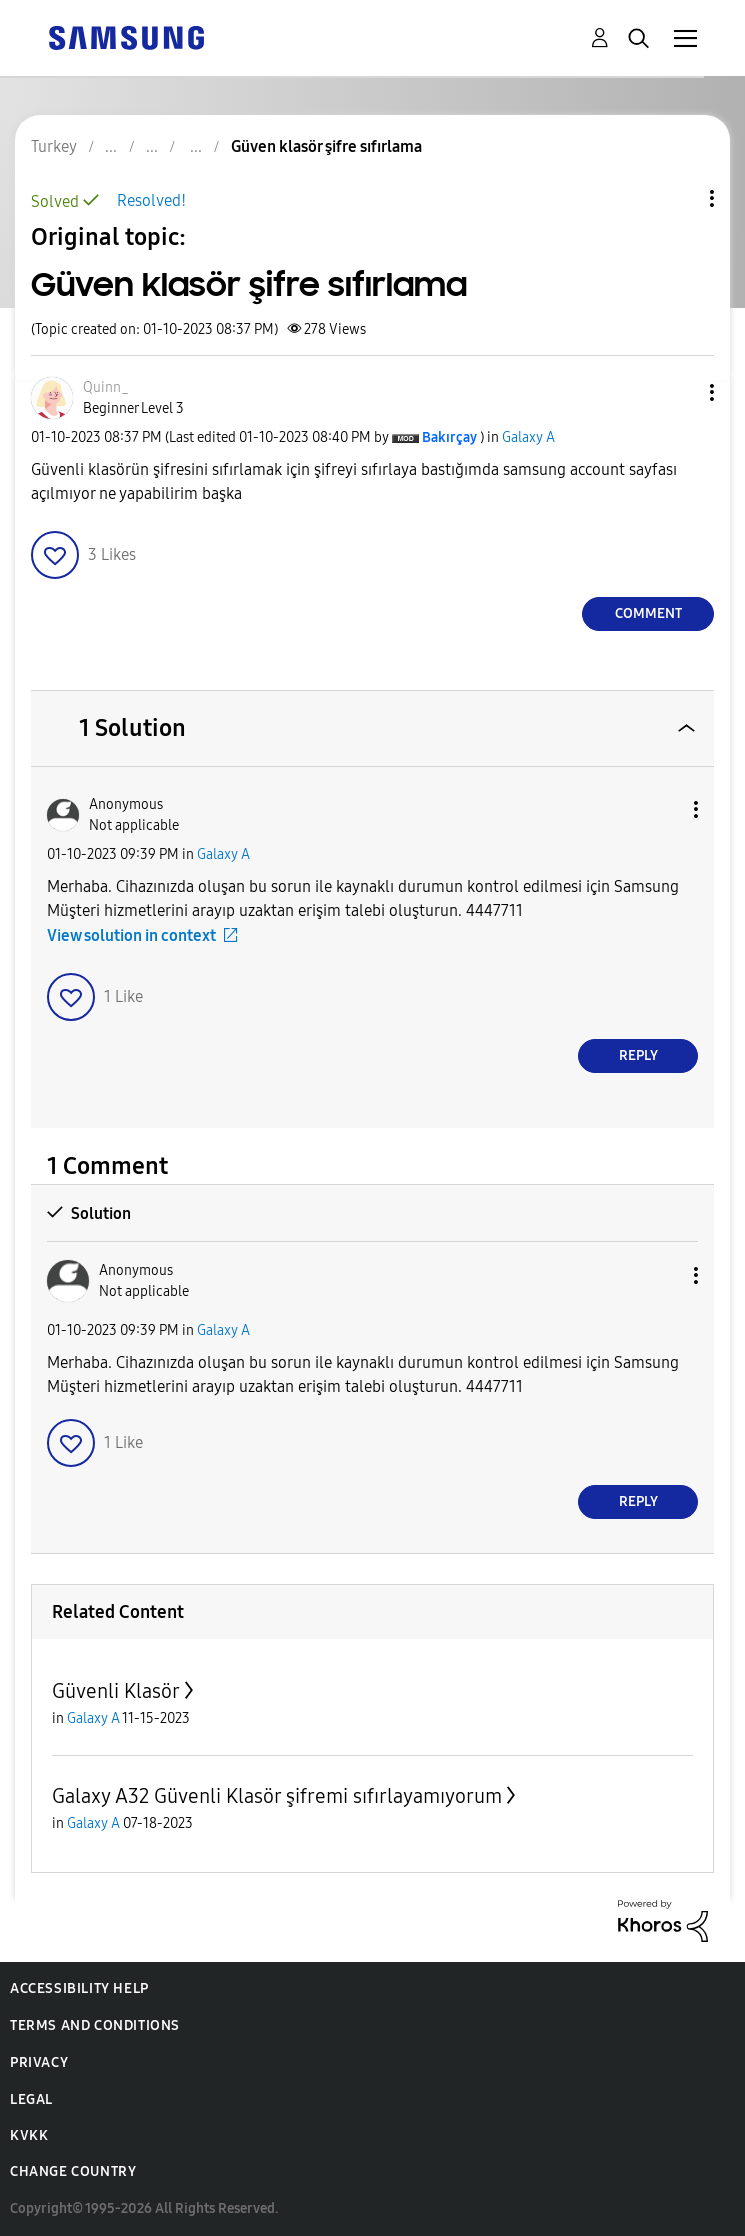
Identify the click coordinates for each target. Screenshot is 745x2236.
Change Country (73, 2171)
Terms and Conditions (95, 2025)
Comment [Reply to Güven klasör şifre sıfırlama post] (648, 613)
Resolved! (151, 200)
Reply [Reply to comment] (638, 1055)
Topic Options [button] (678, 198)
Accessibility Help (79, 1988)
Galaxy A (528, 437)
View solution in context (131, 935)
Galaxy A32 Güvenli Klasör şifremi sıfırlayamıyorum (277, 1796)
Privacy (39, 2062)
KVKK (29, 2135)
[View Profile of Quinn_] (106, 387)
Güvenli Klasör (116, 1691)
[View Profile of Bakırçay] (449, 437)
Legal (31, 2099)
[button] (679, 392)
